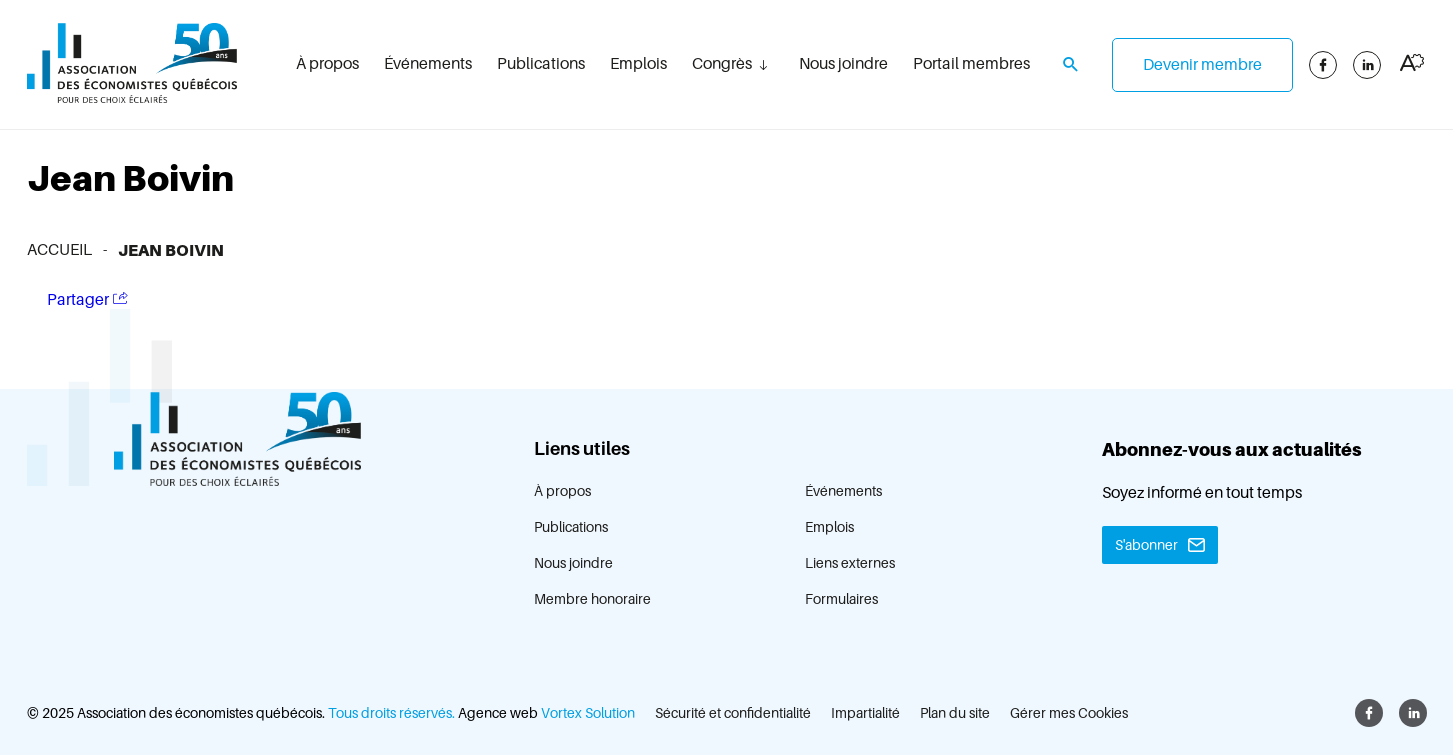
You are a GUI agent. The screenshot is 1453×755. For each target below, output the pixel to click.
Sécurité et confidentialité (733, 713)
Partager (87, 299)
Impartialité (865, 713)
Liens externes (850, 563)
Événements (428, 64)
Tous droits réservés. (391, 713)
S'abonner (1146, 545)
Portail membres (971, 64)
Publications (541, 64)
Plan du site (955, 713)
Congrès (722, 64)
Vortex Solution (588, 713)
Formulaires (841, 599)
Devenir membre (1202, 65)
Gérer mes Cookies (1069, 713)
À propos (327, 64)
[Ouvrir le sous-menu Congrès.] (763, 65)
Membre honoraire (592, 599)
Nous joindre (843, 64)
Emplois (638, 64)
